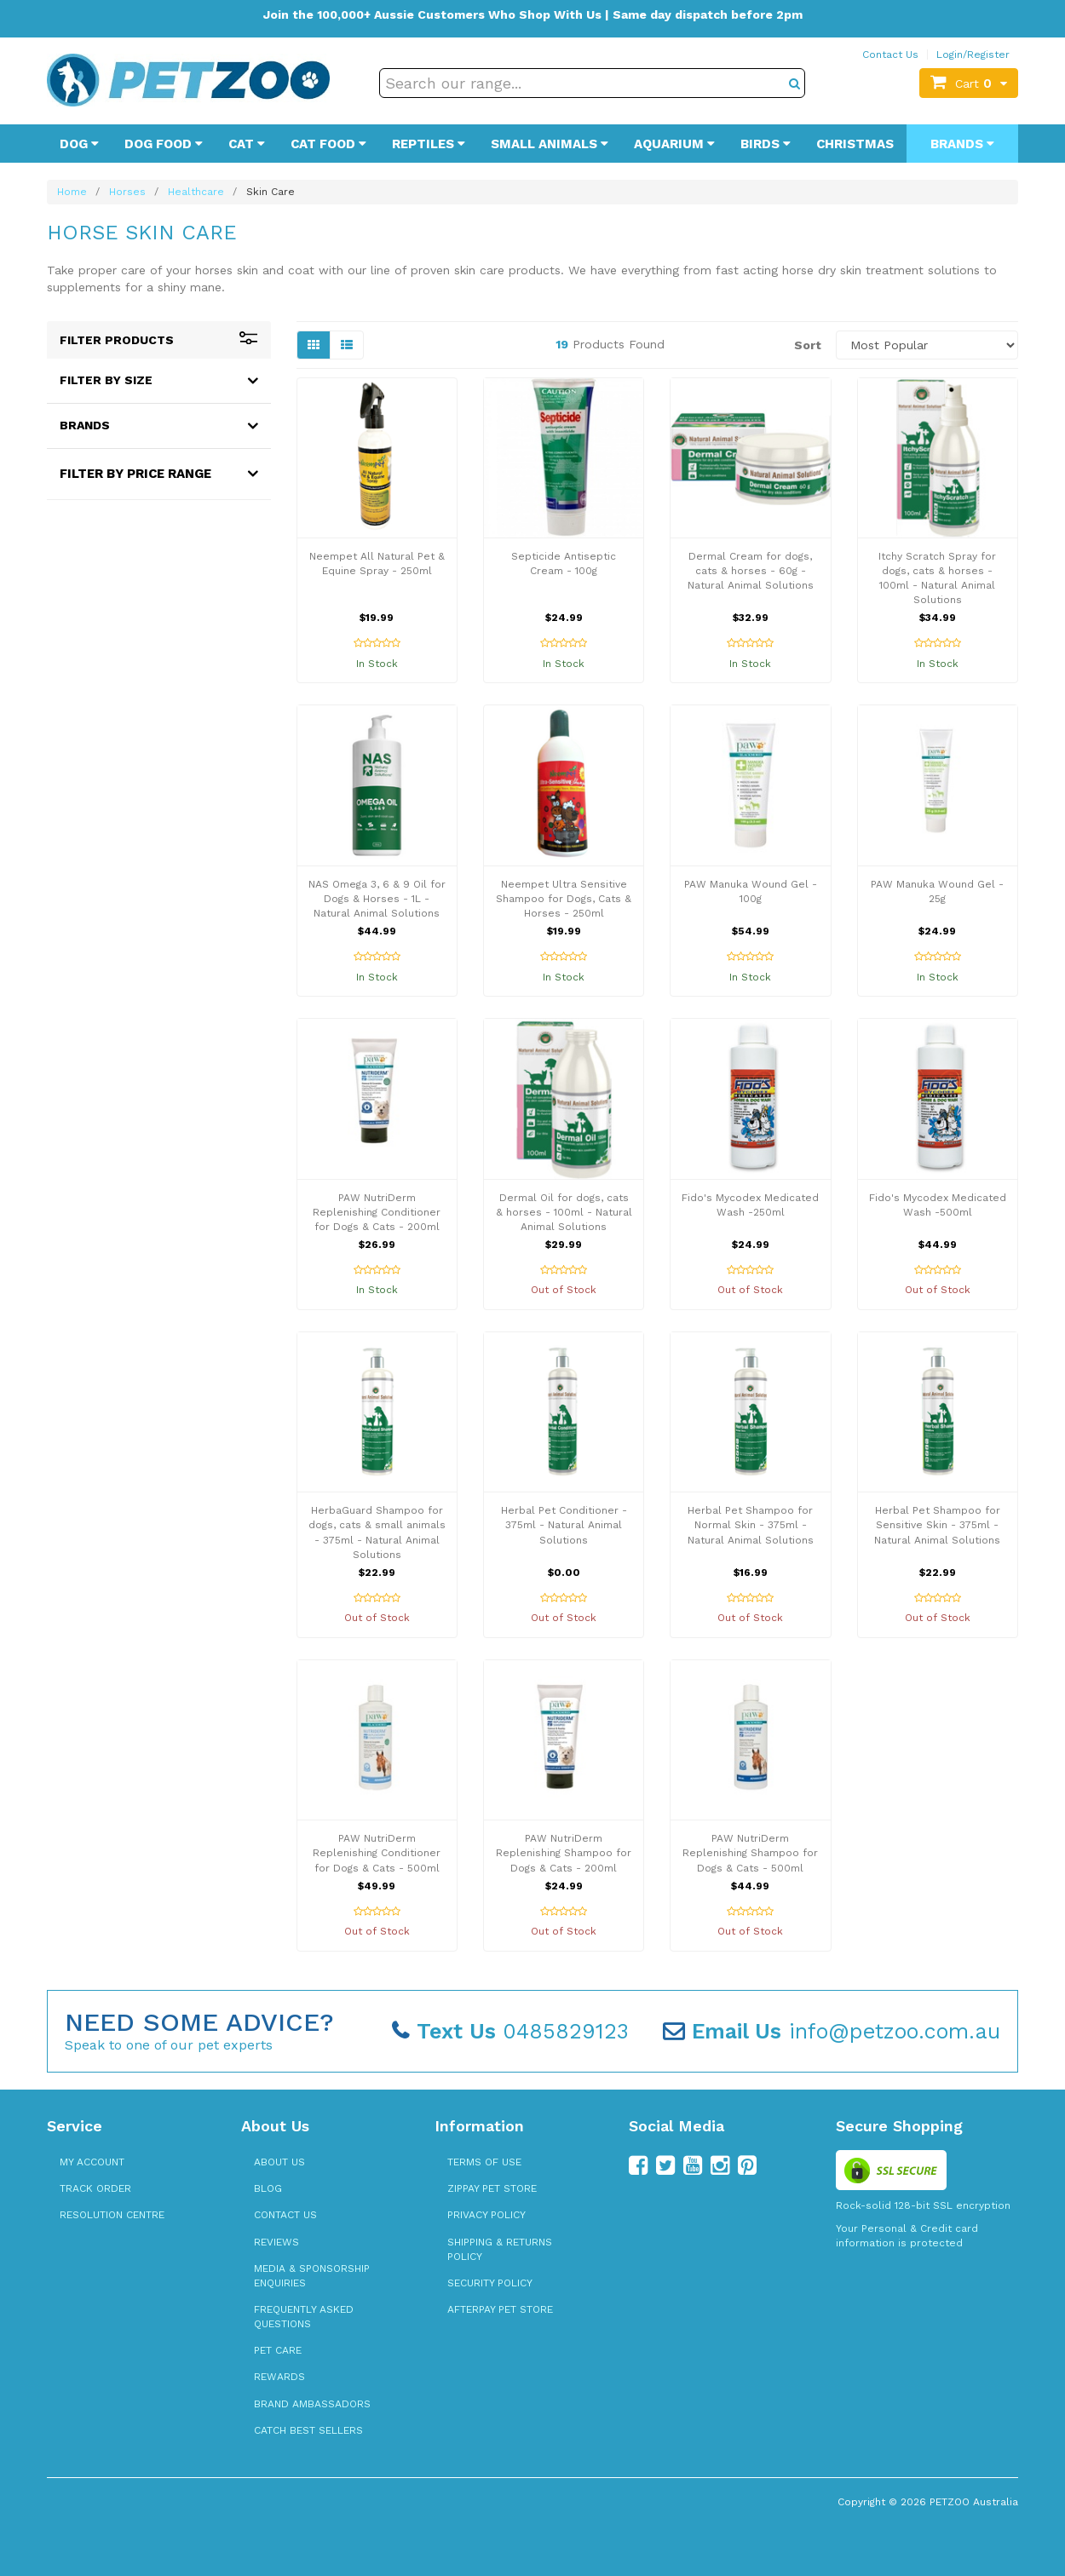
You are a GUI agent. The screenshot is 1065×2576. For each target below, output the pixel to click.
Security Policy (489, 2283)
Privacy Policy (486, 2215)
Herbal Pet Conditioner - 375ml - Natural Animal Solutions (564, 1524)
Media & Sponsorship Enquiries (312, 2276)
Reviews (276, 2242)
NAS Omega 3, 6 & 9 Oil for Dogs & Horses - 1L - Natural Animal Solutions (377, 898)
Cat (246, 144)
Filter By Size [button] (106, 380)
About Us (279, 2162)
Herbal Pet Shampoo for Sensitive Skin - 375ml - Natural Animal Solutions (937, 1524)
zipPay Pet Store (492, 2188)
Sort (807, 345)
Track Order (95, 2188)
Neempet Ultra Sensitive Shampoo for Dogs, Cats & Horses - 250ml (563, 898)
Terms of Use (484, 2162)
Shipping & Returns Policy (499, 2249)
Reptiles (428, 144)
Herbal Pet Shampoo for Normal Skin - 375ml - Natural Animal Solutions (751, 1524)
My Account (92, 2162)
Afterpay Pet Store (500, 2309)
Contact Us (890, 54)
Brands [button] (85, 425)
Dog (79, 144)
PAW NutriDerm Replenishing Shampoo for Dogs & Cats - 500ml (750, 1852)
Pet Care (278, 2350)
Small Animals (549, 144)
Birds (765, 144)
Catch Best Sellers (308, 2430)
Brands (962, 144)
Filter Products (159, 339)
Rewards (279, 2377)
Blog (268, 2188)
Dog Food (163, 144)
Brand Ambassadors (312, 2404)
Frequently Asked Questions (304, 2316)
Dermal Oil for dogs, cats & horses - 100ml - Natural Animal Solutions (564, 1212)
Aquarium (674, 144)
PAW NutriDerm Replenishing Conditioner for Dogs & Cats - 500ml (376, 1852)
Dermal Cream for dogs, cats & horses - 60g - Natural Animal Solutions (751, 570)
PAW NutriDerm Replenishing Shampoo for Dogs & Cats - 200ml (563, 1852)
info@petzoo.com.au (831, 2031)
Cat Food (328, 144)
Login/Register (973, 54)
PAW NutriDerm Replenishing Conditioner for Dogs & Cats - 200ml (376, 1212)
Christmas (855, 144)
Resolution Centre (112, 2215)
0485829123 (510, 2031)
